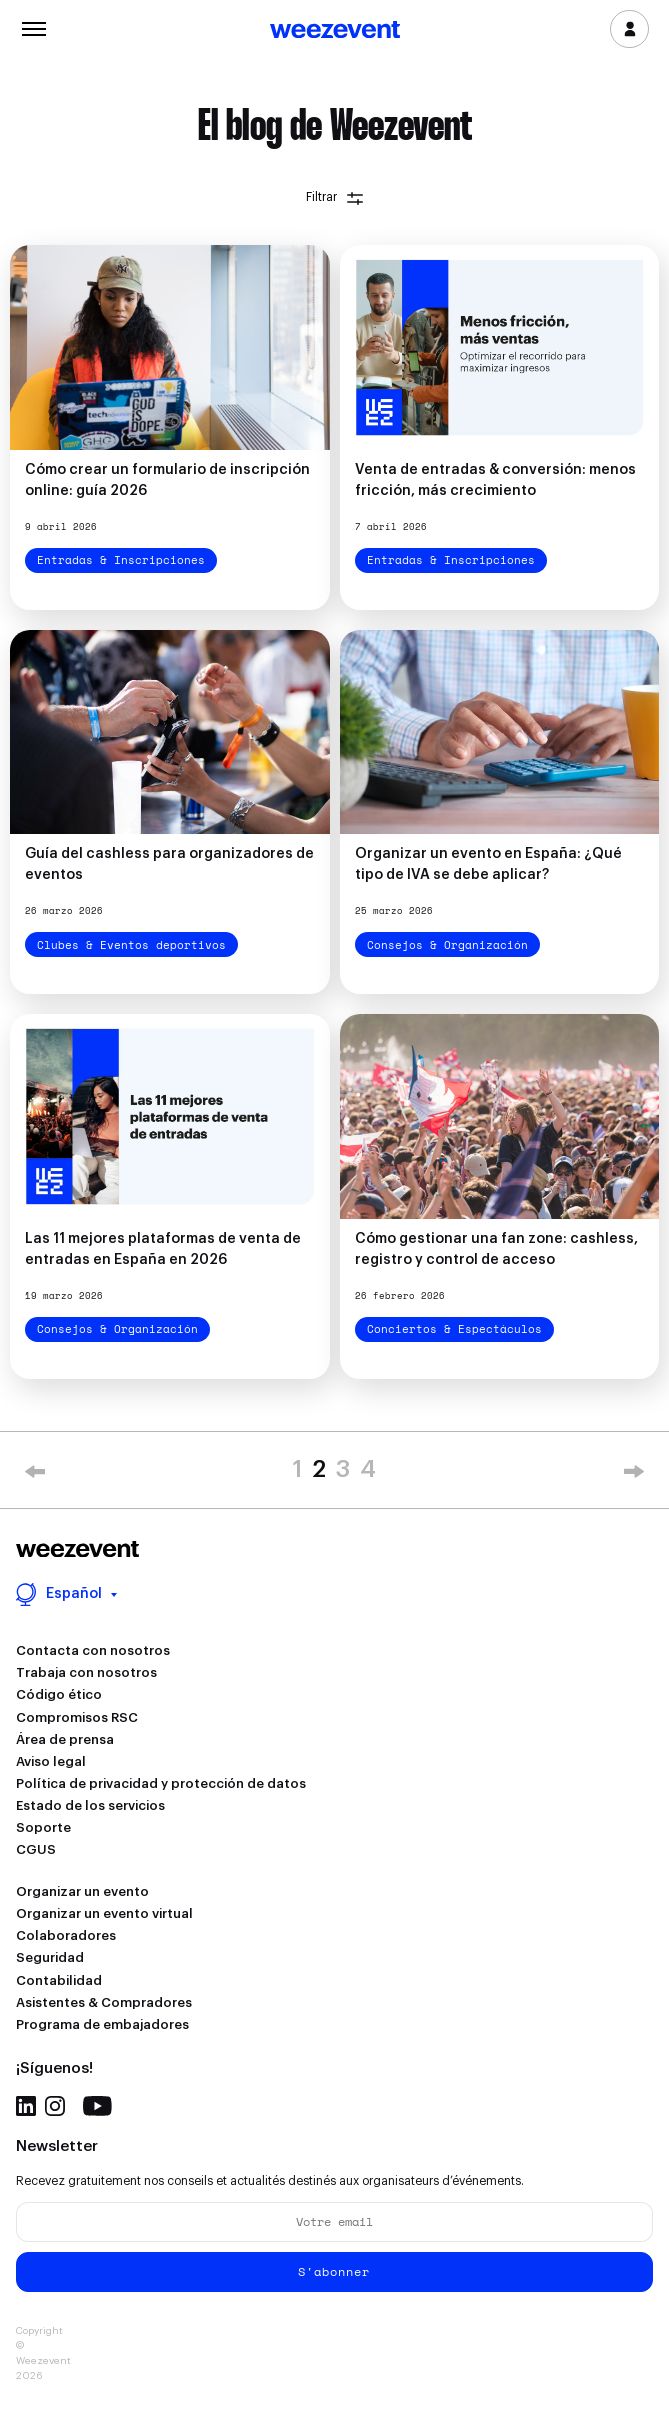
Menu (34, 27)
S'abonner (334, 2271)
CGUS (36, 1849)
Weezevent (335, 31)
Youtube (97, 2106)
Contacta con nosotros (93, 1650)
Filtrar (334, 197)
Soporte (43, 1827)
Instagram (55, 2106)
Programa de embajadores (102, 2024)
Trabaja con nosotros (86, 1672)
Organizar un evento (82, 1891)
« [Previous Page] (35, 1475)
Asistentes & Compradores (104, 2002)
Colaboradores (66, 1935)
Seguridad (50, 1957)
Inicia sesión (629, 29)
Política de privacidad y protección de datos (161, 1783)
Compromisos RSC (77, 1717)
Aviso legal (51, 1761)
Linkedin (26, 2106)
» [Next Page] (634, 1475)
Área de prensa (65, 1739)
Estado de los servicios (90, 1805)
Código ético (59, 1694)
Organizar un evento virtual (104, 1913)
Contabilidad (59, 1980)
